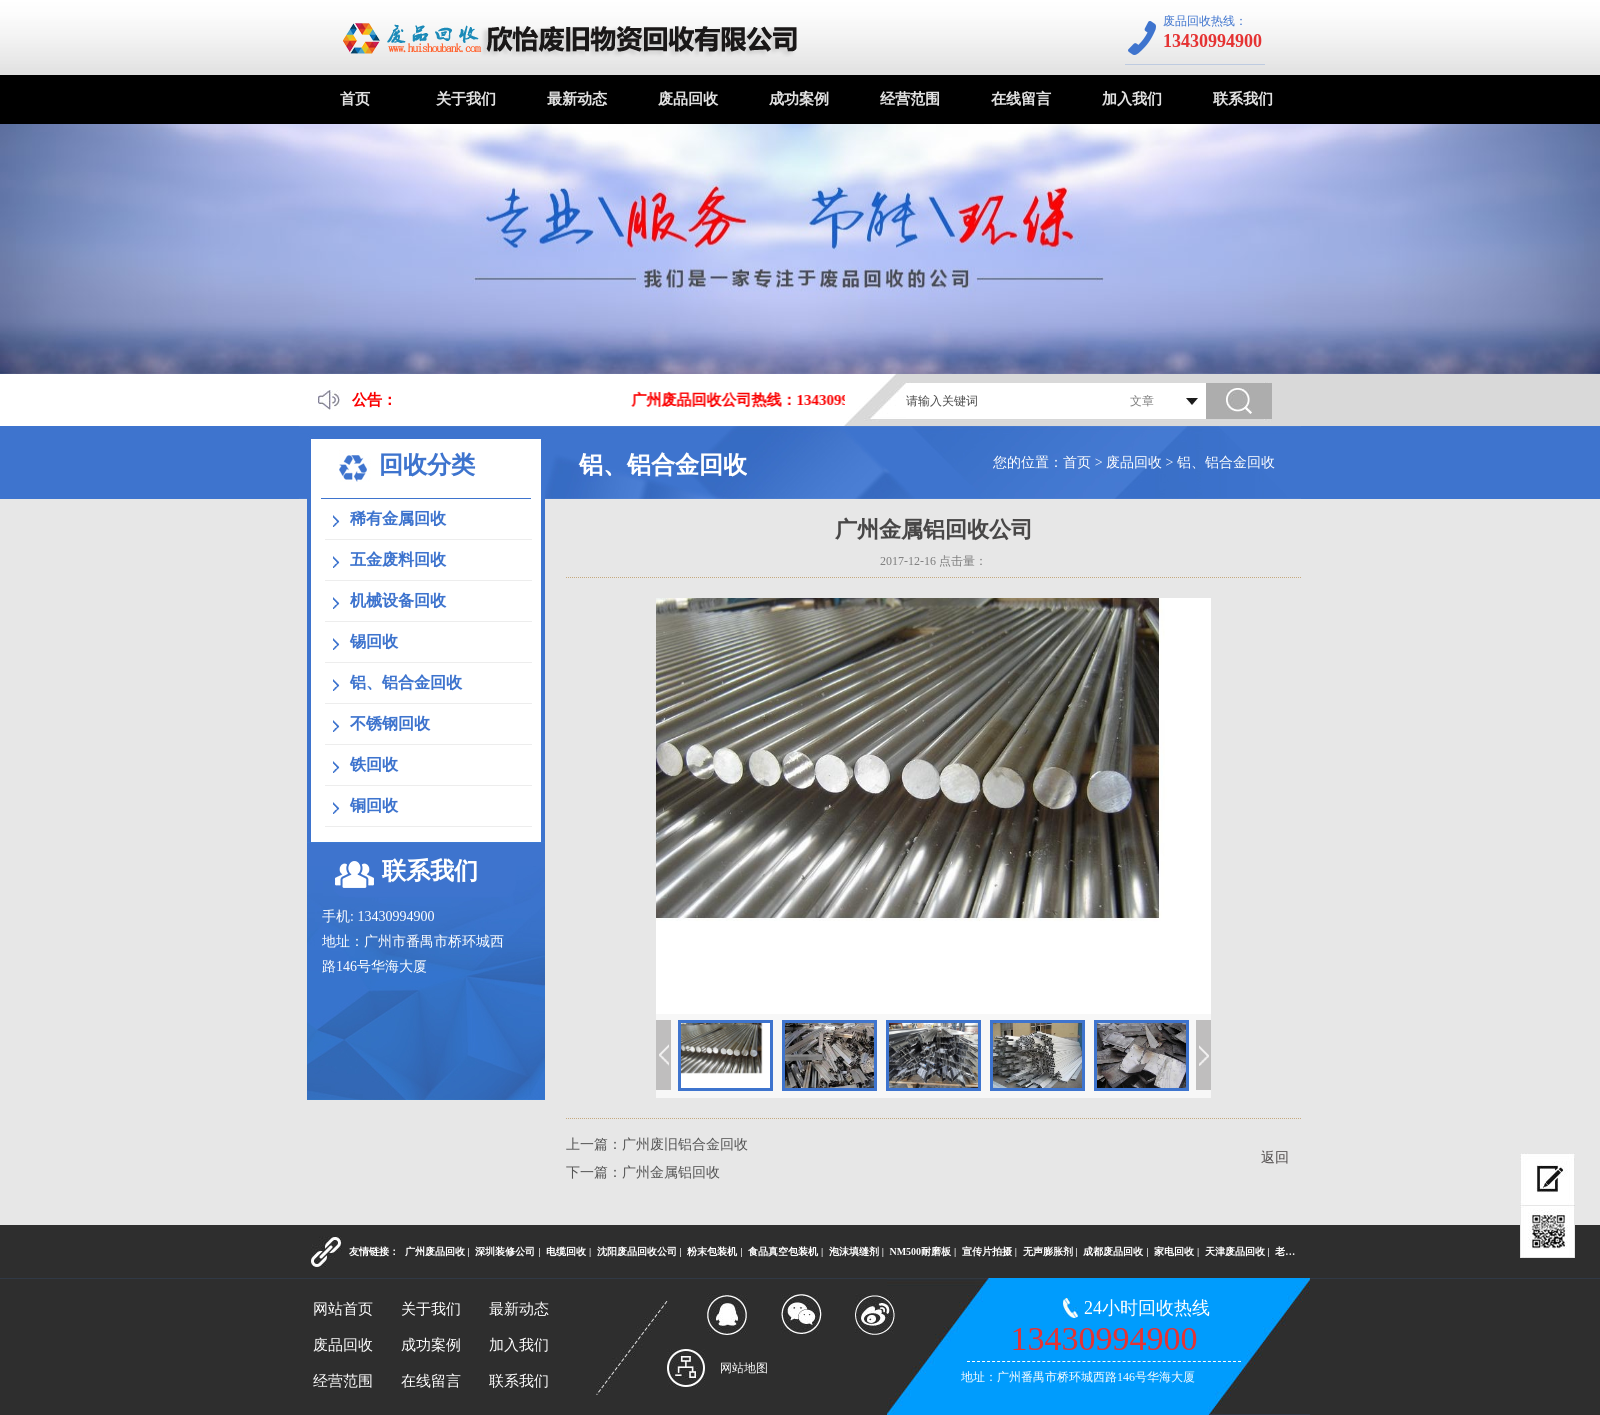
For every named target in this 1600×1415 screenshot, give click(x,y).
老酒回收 (1295, 1251)
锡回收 (374, 641)
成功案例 (799, 99)
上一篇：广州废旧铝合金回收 (657, 1144)
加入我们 (1132, 99)
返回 (1275, 1157)
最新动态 (577, 99)
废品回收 (688, 99)
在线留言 (1021, 99)
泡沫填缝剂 (854, 1251)
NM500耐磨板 (920, 1251)
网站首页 (343, 1309)
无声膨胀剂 (1048, 1251)
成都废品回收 (1113, 1251)
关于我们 (466, 99)
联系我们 (1243, 99)
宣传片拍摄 (987, 1251)
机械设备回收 (398, 600)
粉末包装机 (712, 1251)
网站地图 (744, 1368)
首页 (355, 99)
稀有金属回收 (398, 518)
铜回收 (374, 805)
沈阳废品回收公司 (637, 1251)
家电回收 (1174, 1251)
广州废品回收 (435, 1251)
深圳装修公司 (505, 1251)
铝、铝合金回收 (1226, 462)
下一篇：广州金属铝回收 (643, 1172)
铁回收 (374, 764)
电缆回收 (566, 1251)
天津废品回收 (1235, 1251)
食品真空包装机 (783, 1251)
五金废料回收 (398, 559)
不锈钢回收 (390, 723)
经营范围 (910, 99)
